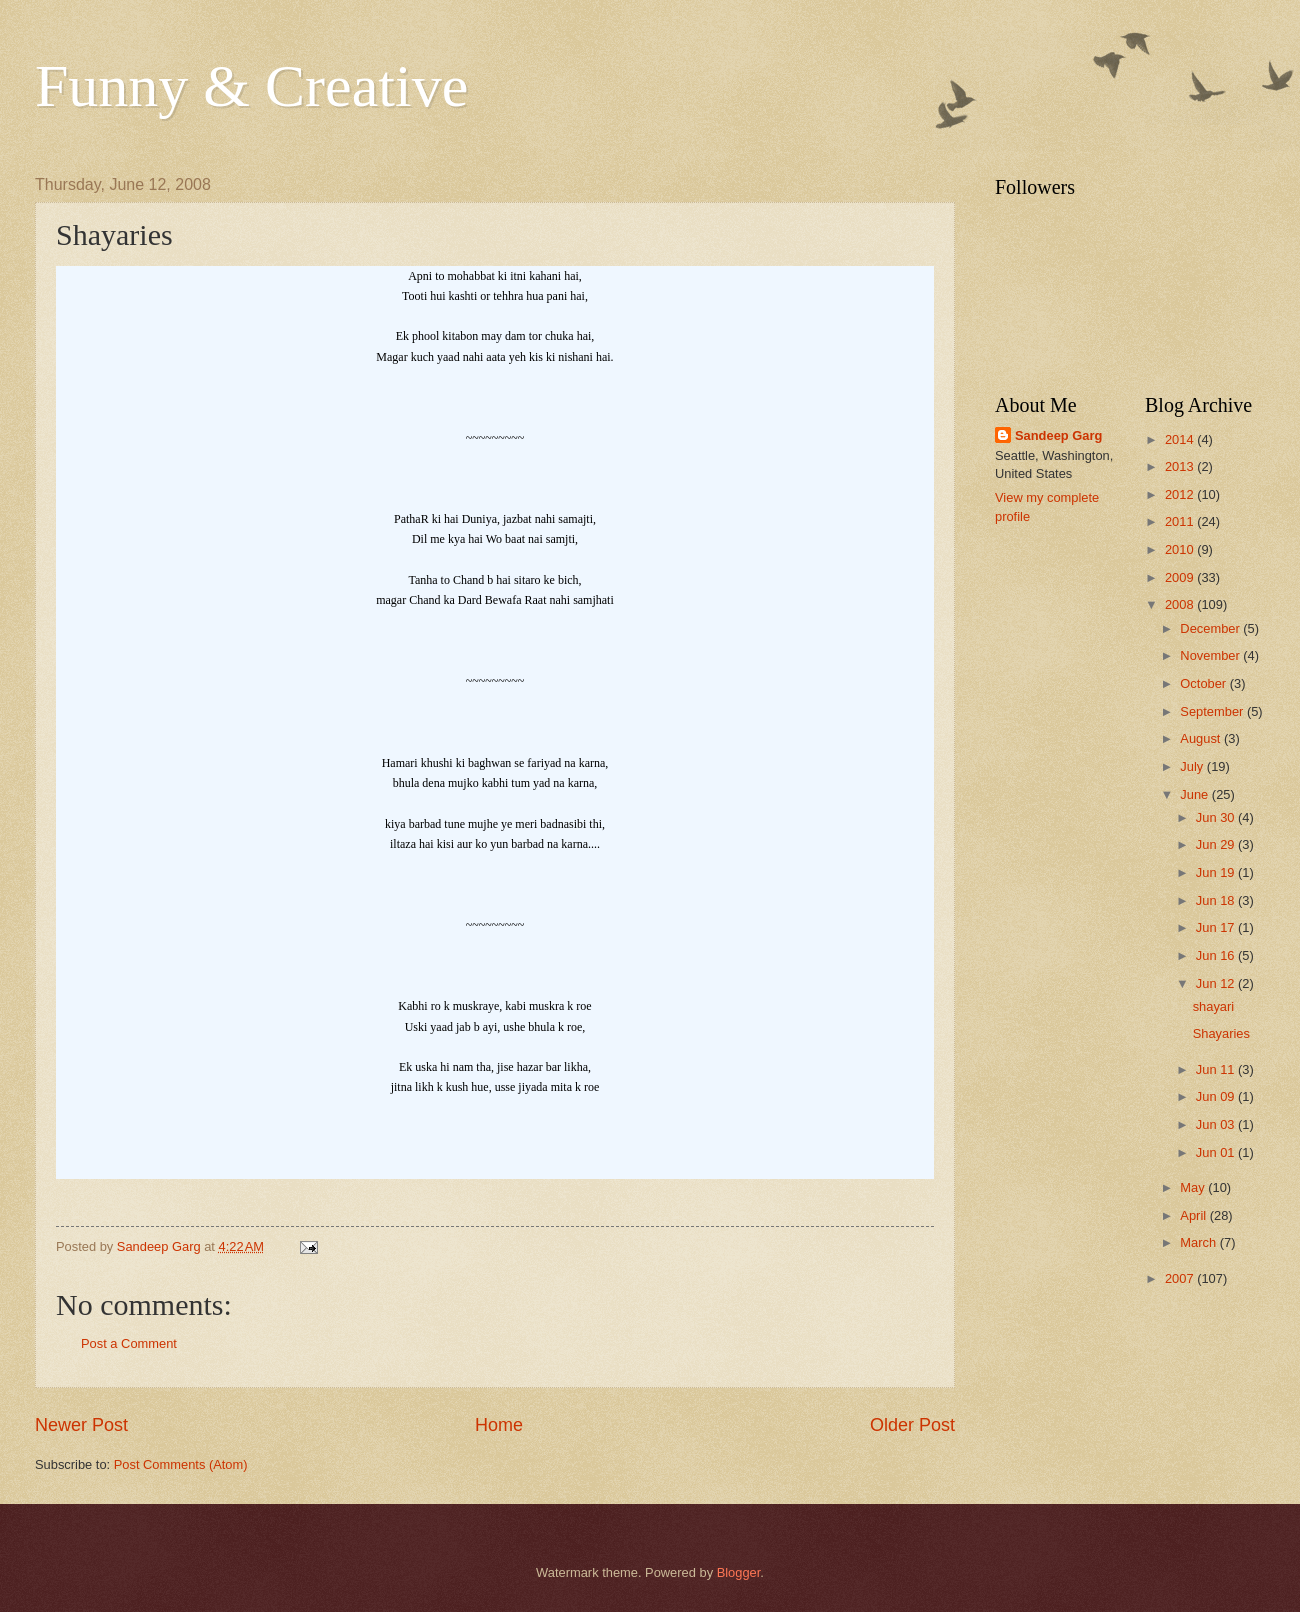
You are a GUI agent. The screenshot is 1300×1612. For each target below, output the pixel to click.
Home (499, 1425)
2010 (1181, 549)
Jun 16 (1217, 955)
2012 (1181, 494)
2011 (1181, 521)
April (1194, 1215)
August (1202, 738)
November (1211, 655)
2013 (1181, 466)
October (1204, 683)
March (1199, 1242)
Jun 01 (1217, 1152)
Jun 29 (1217, 844)
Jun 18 (1217, 900)
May (1194, 1187)
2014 (1181, 439)
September (1213, 711)
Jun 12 (1217, 983)
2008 (1181, 604)
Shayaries (1221, 1033)
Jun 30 (1217, 817)
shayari (1214, 1006)
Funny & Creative (251, 86)
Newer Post (81, 1425)
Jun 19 (1217, 872)
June (1196, 794)
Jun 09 (1217, 1096)
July (1193, 766)
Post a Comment (129, 1343)
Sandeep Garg (1058, 435)
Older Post (912, 1425)
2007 (1181, 1278)
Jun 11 (1217, 1069)
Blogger (739, 1572)
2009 (1181, 577)
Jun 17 (1217, 927)
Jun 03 (1217, 1124)
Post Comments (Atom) (181, 1464)
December (1211, 628)
